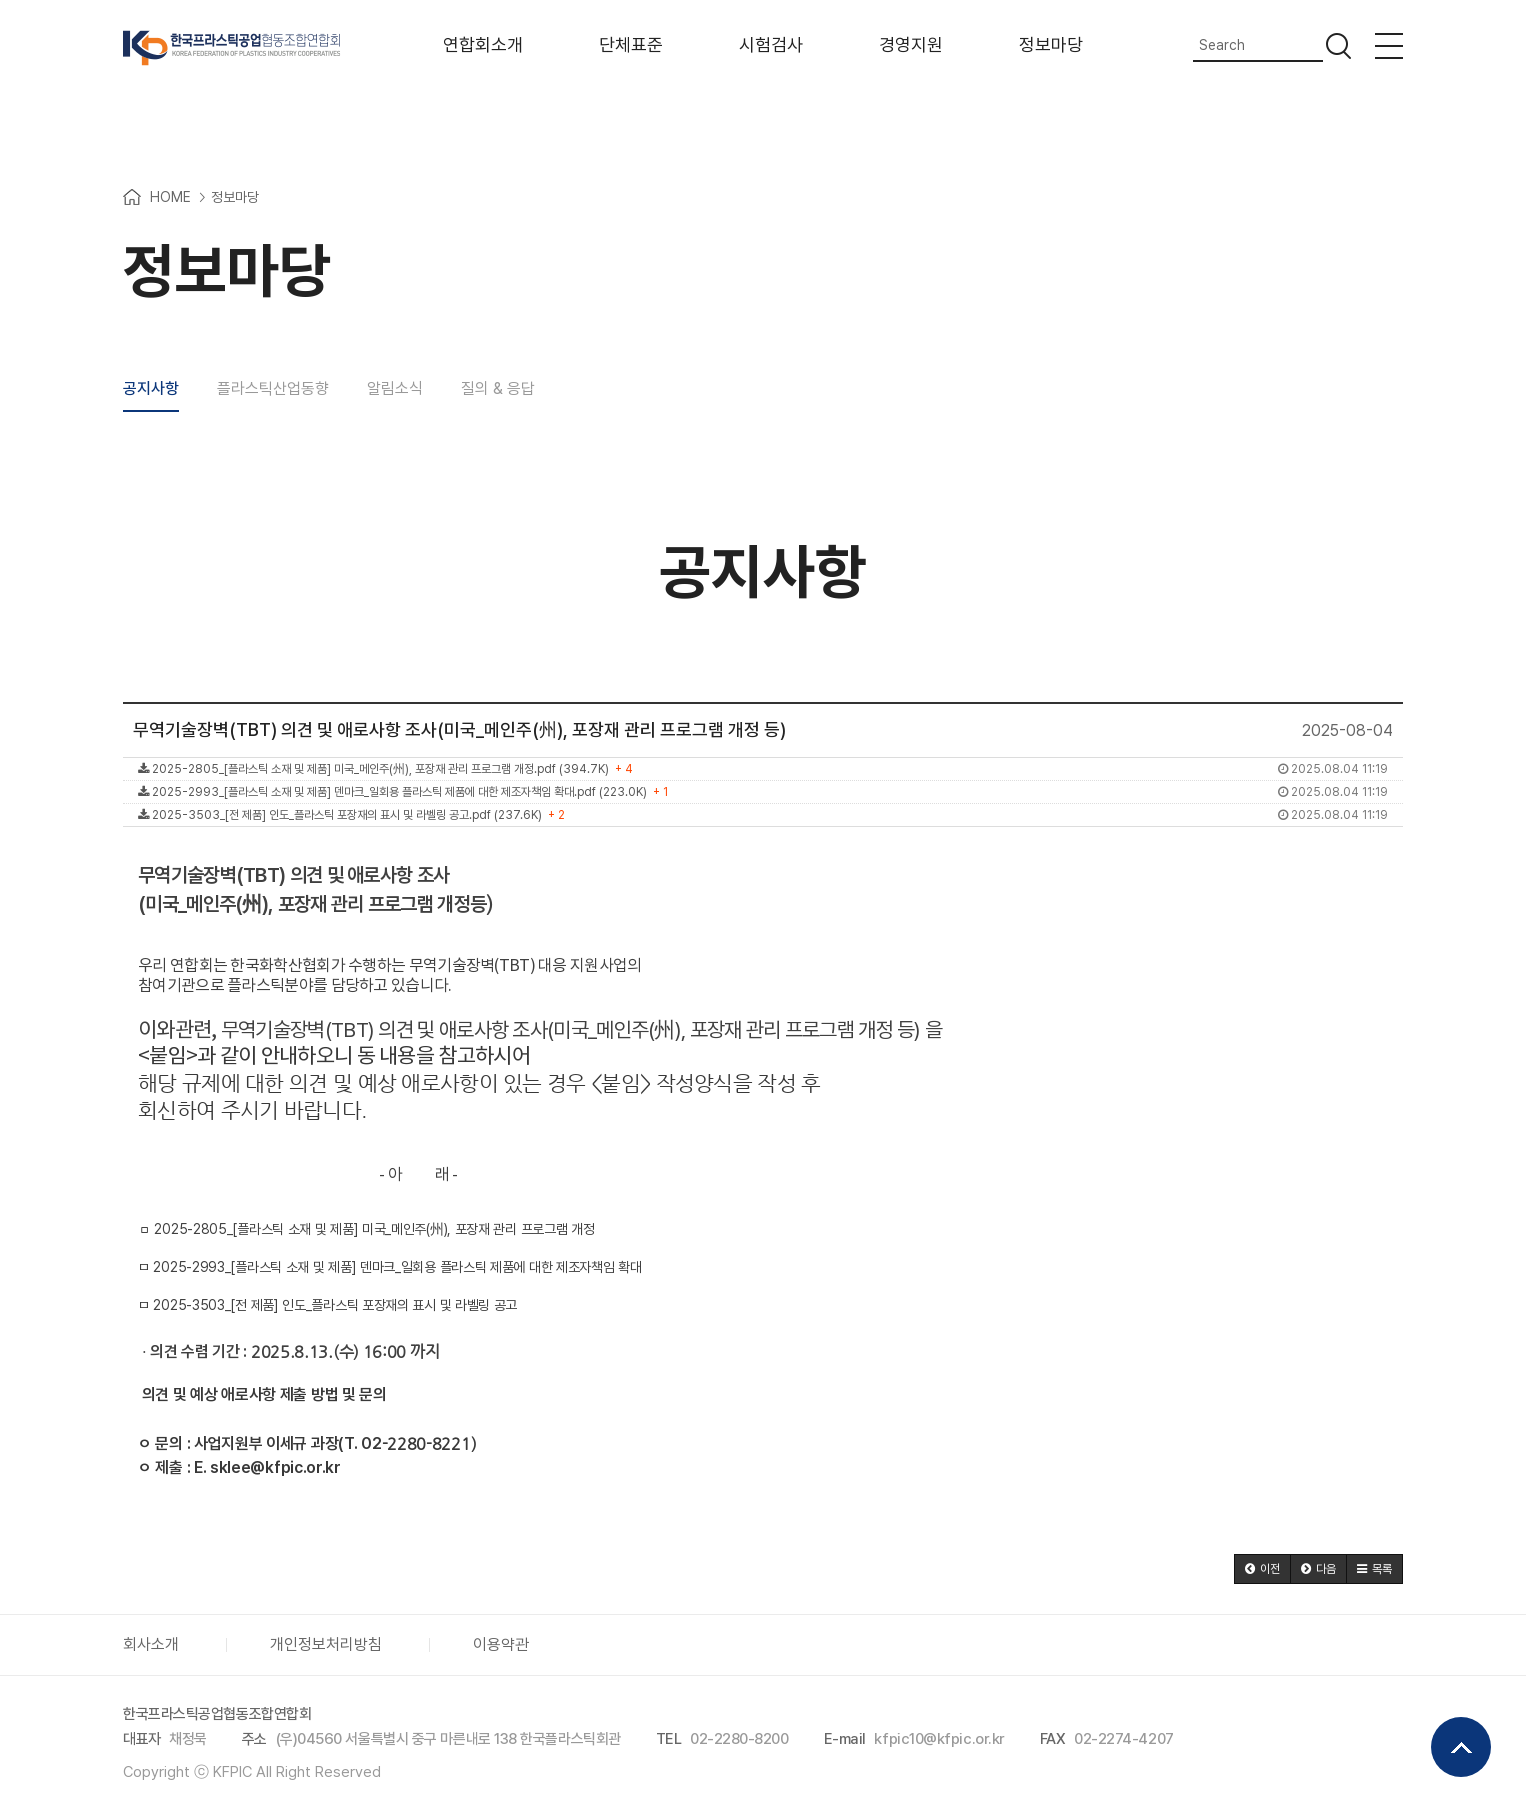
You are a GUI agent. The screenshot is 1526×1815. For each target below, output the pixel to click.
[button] (1262, 1569)
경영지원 (911, 44)
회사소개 (151, 1644)
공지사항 (151, 389)
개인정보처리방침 (326, 1644)
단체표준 (631, 44)
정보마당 (1051, 44)
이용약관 (501, 1644)
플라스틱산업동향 (273, 389)
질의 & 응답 (498, 389)
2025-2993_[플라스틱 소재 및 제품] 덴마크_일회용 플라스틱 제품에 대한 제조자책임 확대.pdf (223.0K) (763, 792)
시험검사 (771, 44)
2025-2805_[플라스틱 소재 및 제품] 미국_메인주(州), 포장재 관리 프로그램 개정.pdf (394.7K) (763, 769)
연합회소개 (483, 44)
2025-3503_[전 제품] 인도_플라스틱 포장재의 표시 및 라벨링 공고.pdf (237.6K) (763, 815)
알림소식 (395, 389)
